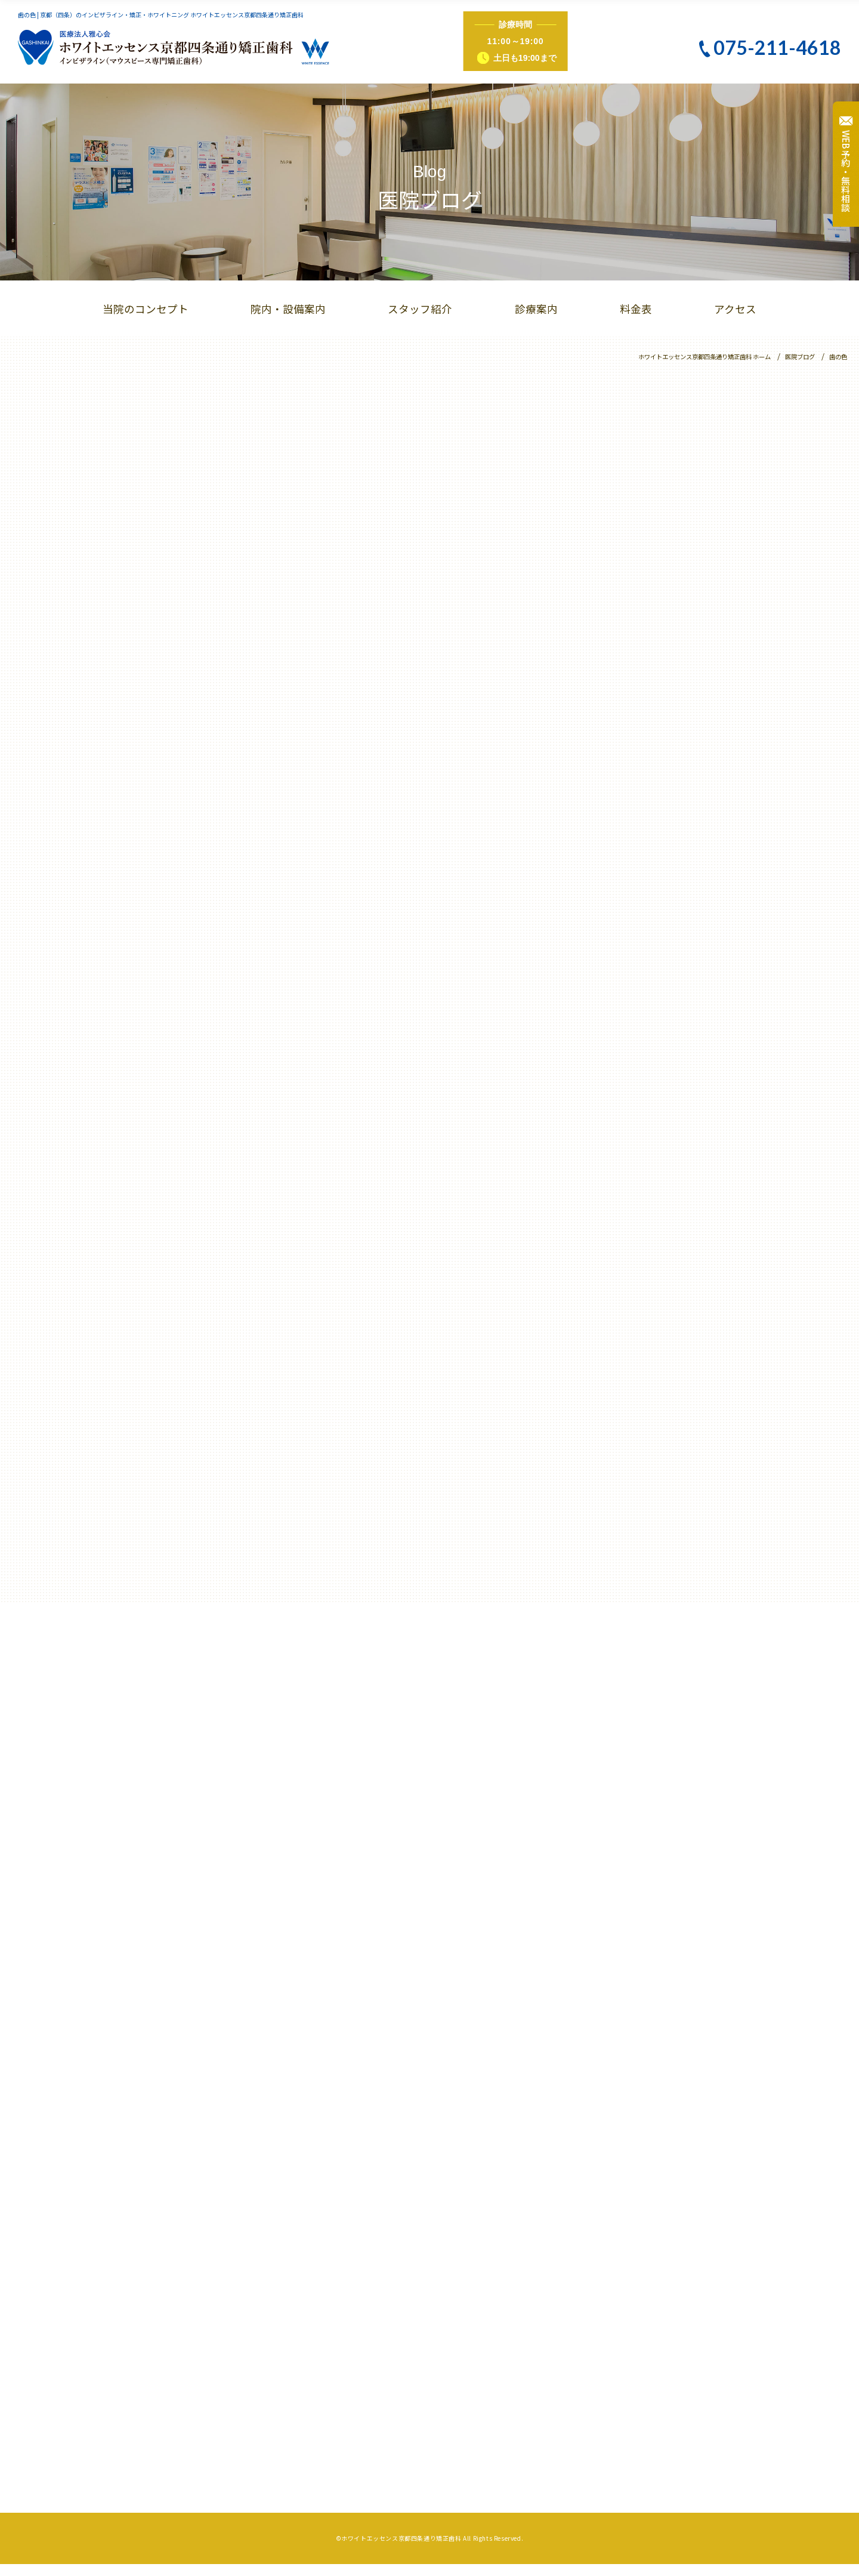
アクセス (735, 308)
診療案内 (536, 308)
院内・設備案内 (288, 308)
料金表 (636, 308)
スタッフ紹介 (420, 308)
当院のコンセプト (146, 308)
